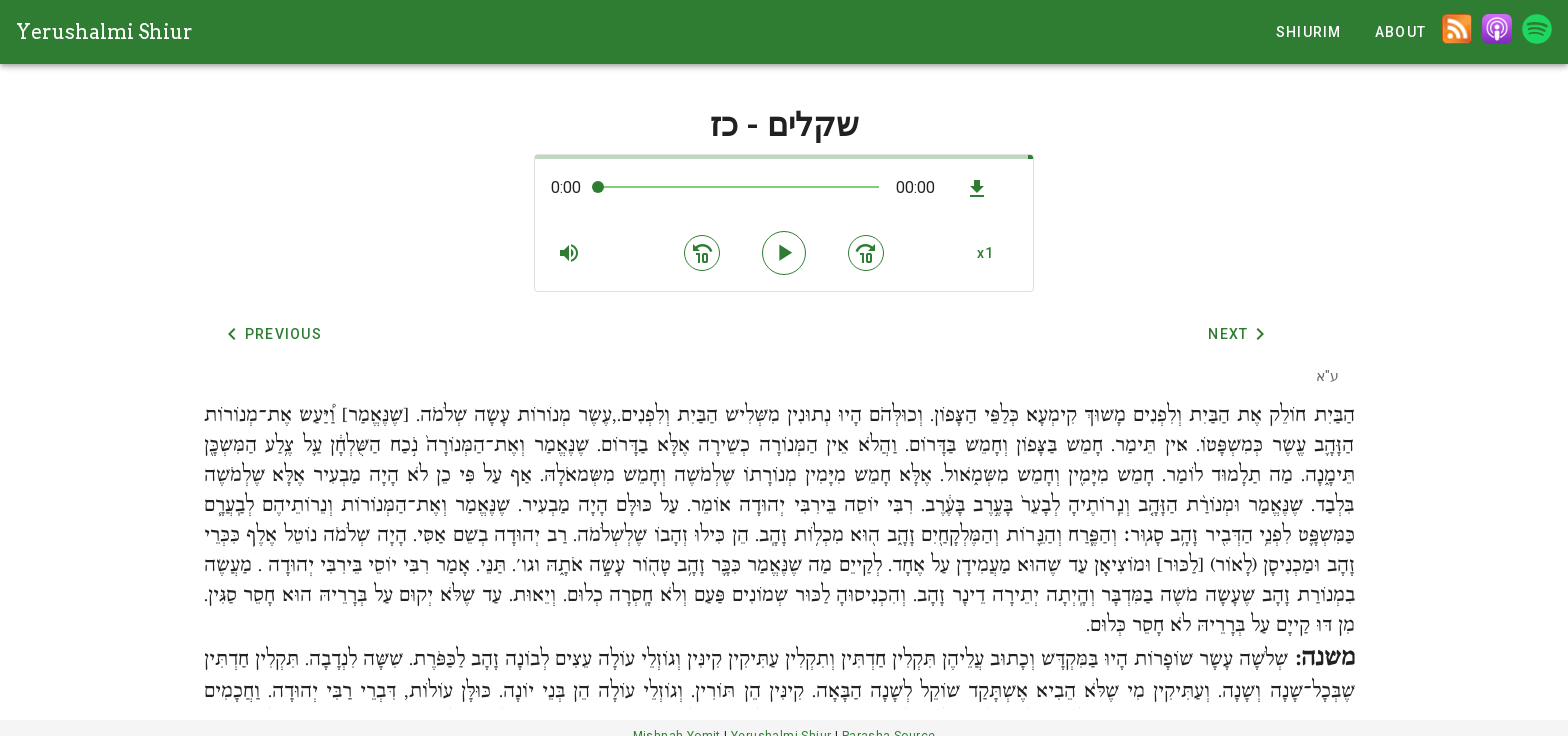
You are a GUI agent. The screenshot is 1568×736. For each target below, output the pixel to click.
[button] (569, 253)
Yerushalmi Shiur (104, 32)
